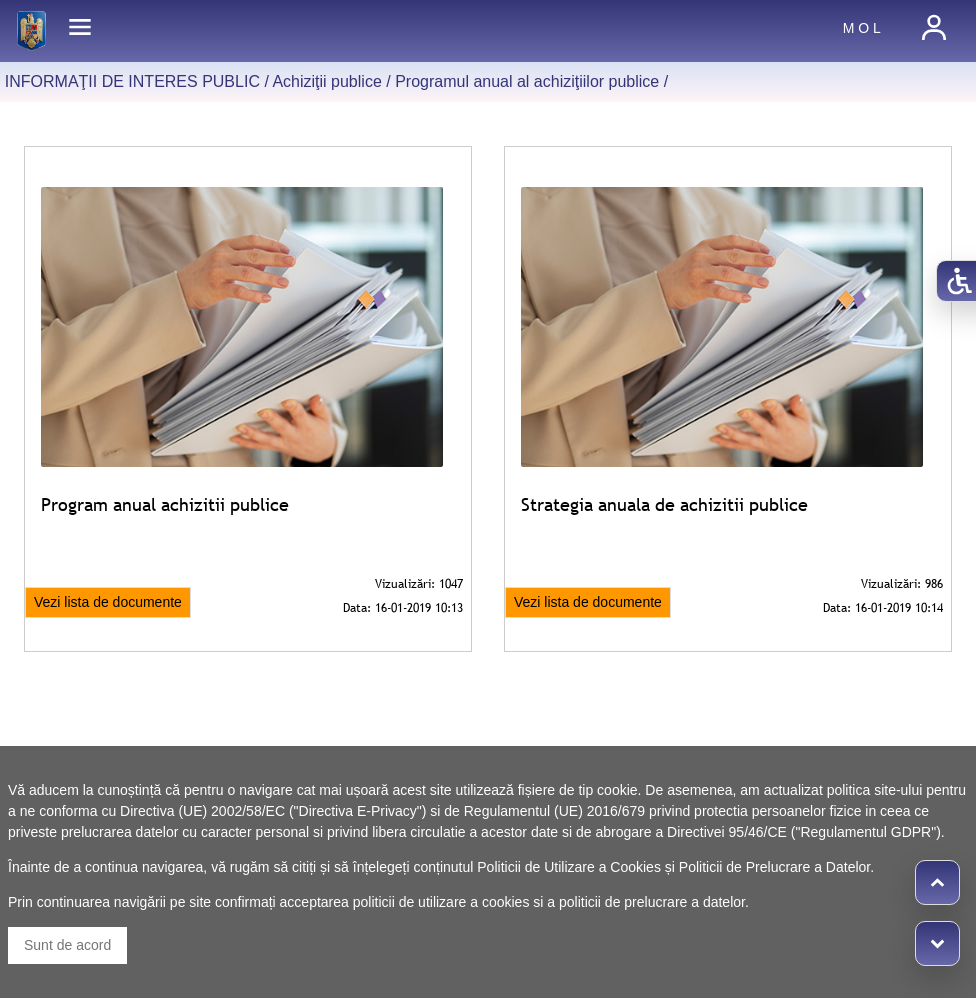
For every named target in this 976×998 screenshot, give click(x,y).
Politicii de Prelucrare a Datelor (774, 867)
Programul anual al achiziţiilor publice (527, 81)
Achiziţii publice (326, 81)
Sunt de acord (67, 945)
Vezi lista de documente (108, 602)
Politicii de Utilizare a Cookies (569, 867)
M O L (862, 28)
